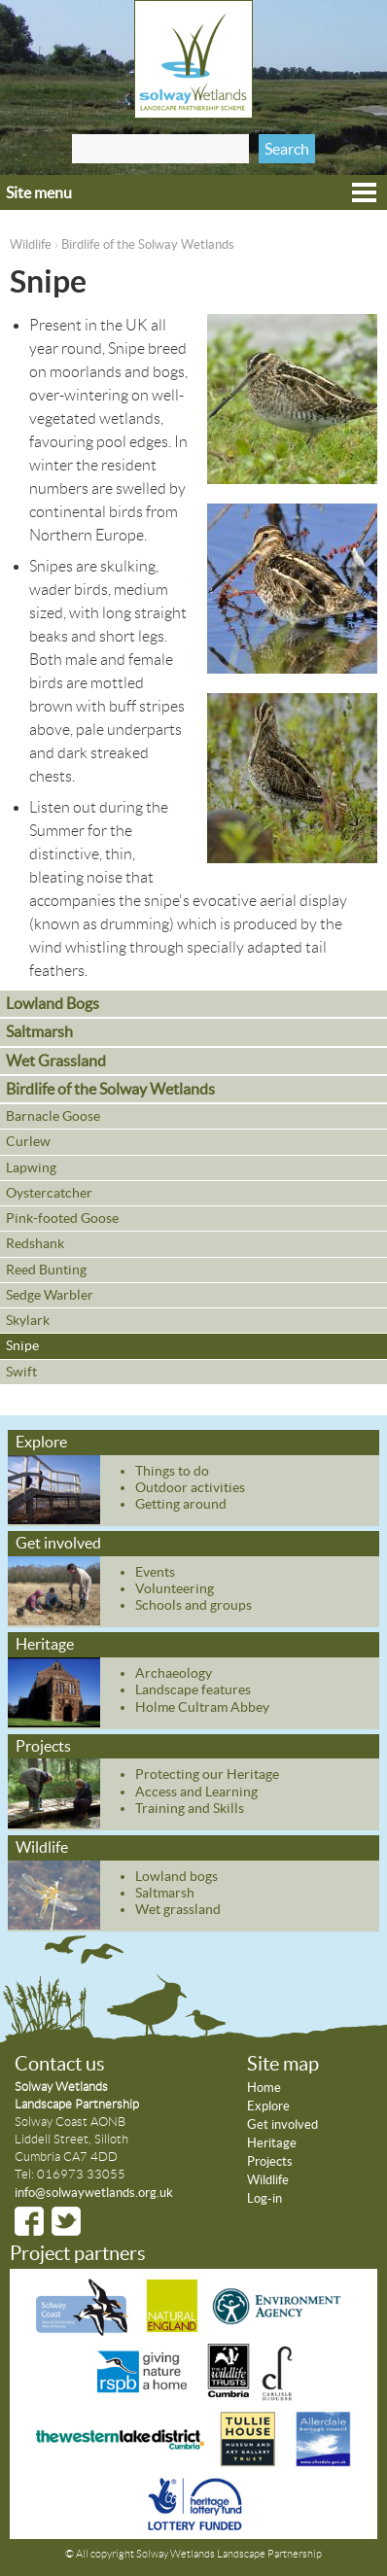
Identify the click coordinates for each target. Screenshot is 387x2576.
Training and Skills (189, 1808)
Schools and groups (193, 1605)
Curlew (28, 1141)
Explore (41, 1441)
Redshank (35, 1243)
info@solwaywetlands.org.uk (94, 2192)
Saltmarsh (39, 1031)
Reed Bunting (46, 1269)
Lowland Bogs (52, 1003)
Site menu (39, 192)
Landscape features (193, 1689)
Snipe (22, 1345)
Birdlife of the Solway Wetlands (147, 244)
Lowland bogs (176, 1876)
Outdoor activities (190, 1487)
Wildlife (31, 244)
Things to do (172, 1471)
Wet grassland (178, 1909)
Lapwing (31, 1167)
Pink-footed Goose (62, 1218)
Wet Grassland (56, 1060)
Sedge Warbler (49, 1295)
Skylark (28, 1320)
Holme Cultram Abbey (202, 1707)
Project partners (78, 2253)
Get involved (58, 1542)
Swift (21, 1371)
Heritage (45, 1644)
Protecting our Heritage (207, 1774)
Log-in (264, 2198)
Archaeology (173, 1673)
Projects (43, 1746)
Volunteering (174, 1588)
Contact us (60, 2063)
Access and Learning (196, 1791)
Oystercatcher (49, 1193)
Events (155, 1572)
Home (264, 2087)
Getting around (181, 1504)
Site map (283, 2063)
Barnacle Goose (53, 1116)
